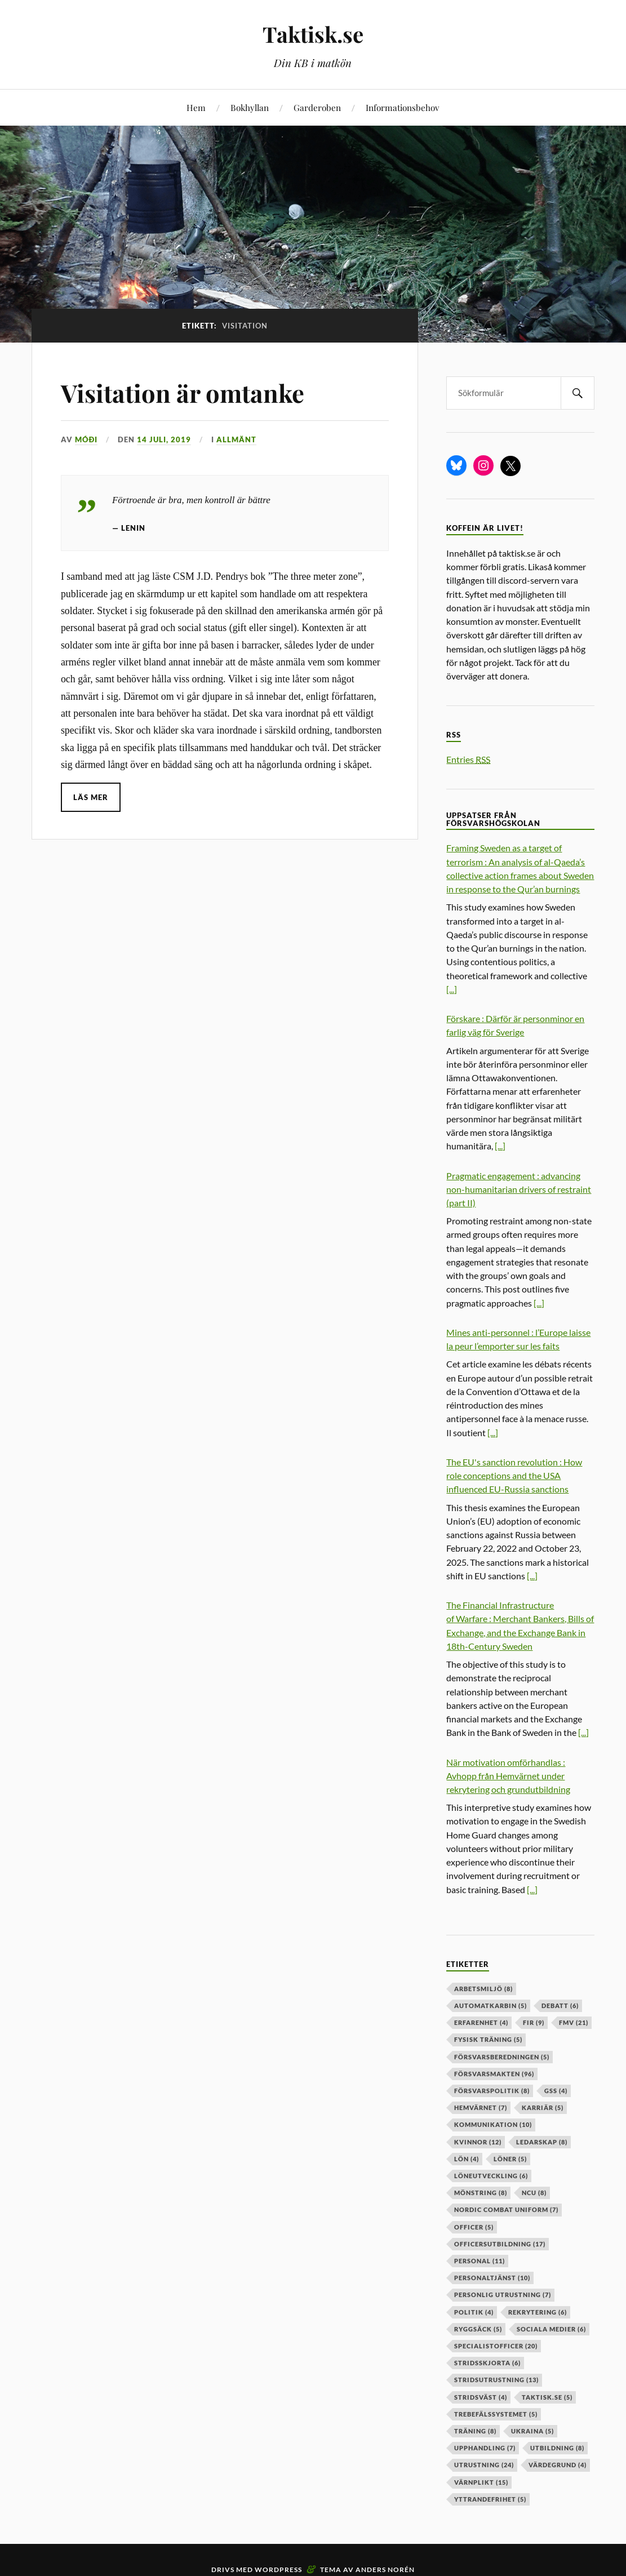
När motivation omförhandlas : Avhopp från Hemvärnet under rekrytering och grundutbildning (508, 1776)
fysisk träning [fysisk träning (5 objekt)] (488, 2039)
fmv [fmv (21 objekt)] (573, 2022)
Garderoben (317, 107)
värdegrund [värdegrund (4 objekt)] (558, 2464)
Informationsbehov (402, 107)
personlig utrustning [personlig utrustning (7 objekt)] (502, 2294)
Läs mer (90, 797)
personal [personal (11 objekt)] (479, 2260)
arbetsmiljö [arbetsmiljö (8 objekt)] (483, 1988)
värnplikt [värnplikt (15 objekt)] (481, 2482)
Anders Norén (385, 2569)
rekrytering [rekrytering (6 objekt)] (537, 2312)
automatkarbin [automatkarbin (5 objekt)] (490, 2005)
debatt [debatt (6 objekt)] (560, 2005)
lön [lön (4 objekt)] (466, 2158)
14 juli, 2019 (164, 439)
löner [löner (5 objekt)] (510, 2158)
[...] (451, 989)
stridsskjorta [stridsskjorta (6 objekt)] (487, 2362)
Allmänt (236, 439)
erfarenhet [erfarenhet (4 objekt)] (481, 2022)
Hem (196, 107)
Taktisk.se (313, 34)
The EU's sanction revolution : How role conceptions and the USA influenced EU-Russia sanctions (514, 1475)
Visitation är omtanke (184, 392)
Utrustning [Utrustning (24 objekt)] (484, 2464)
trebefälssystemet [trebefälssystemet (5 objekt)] (496, 2414)
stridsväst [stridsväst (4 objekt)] (480, 2397)
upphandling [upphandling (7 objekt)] (485, 2447)
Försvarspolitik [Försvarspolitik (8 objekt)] (492, 2090)
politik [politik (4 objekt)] (474, 2312)
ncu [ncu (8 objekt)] (534, 2192)
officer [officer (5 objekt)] (474, 2227)
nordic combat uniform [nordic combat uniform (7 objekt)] (506, 2209)
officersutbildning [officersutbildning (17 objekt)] (499, 2244)
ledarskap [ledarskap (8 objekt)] (541, 2142)
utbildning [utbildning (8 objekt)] (557, 2447)
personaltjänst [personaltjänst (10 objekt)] (492, 2277)
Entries (468, 759)
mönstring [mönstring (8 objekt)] (480, 2192)
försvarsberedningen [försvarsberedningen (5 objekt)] (501, 2056)
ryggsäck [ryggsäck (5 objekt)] (478, 2329)
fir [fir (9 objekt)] (533, 2022)
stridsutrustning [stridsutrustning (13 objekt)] (496, 2379)
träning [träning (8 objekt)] (475, 2431)
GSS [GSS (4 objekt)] (555, 2090)
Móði (86, 439)
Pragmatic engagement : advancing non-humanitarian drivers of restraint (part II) (518, 1189)
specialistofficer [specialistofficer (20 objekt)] (496, 2346)
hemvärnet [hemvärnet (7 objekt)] (480, 2107)
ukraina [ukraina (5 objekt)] (532, 2431)
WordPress (278, 2569)
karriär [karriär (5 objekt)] (542, 2107)
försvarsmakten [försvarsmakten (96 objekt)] (494, 2073)
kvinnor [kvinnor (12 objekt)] (477, 2142)
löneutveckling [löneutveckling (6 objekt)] (491, 2175)
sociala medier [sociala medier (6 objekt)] (551, 2329)
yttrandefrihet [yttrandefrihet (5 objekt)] (490, 2499)
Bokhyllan (249, 107)
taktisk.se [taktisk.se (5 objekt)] (547, 2397)
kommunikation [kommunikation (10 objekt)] (493, 2124)
